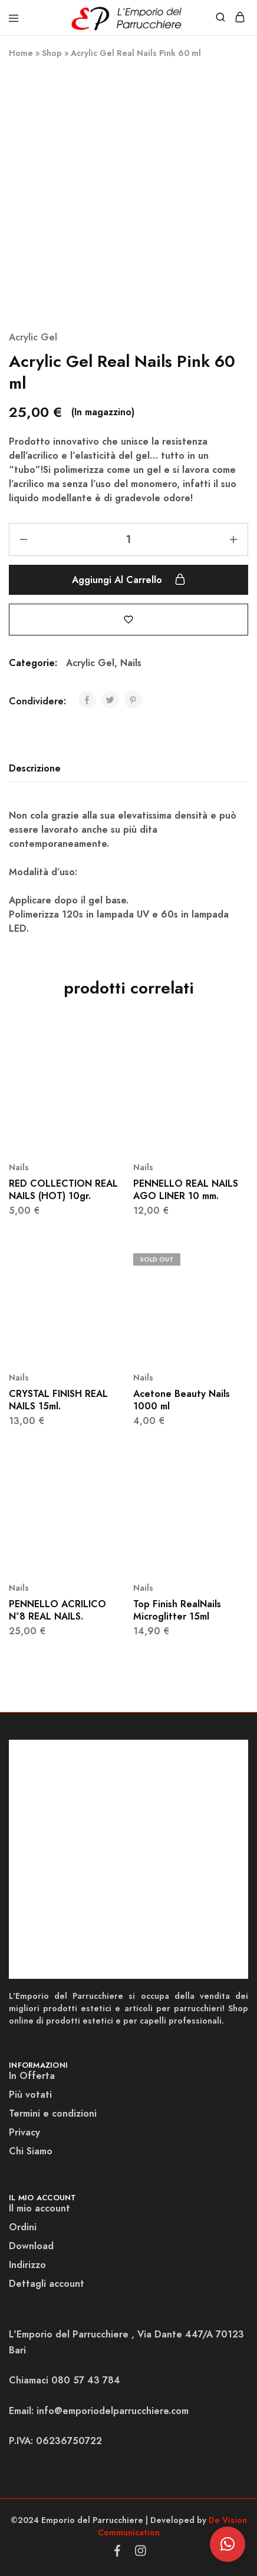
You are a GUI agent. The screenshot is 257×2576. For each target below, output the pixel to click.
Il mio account (39, 2208)
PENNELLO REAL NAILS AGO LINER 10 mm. (185, 1190)
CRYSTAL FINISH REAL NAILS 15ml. (58, 1400)
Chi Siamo (30, 2151)
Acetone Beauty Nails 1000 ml (181, 1400)
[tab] (38, 769)
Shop (52, 53)
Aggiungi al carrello (129, 579)
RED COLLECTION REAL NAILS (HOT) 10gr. (63, 1190)
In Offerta (32, 2075)
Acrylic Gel (33, 337)
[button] (227, 2544)
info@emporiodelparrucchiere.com (113, 2411)
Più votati (30, 2094)
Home (21, 53)
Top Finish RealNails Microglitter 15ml (177, 1610)
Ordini (23, 2227)
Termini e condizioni (53, 2113)
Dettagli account (46, 2283)
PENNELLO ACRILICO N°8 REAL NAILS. (57, 1610)
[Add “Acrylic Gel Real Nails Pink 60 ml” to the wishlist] (128, 618)
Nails (130, 663)
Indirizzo (27, 2265)
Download (31, 2246)
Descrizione (35, 768)
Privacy (24, 2132)
